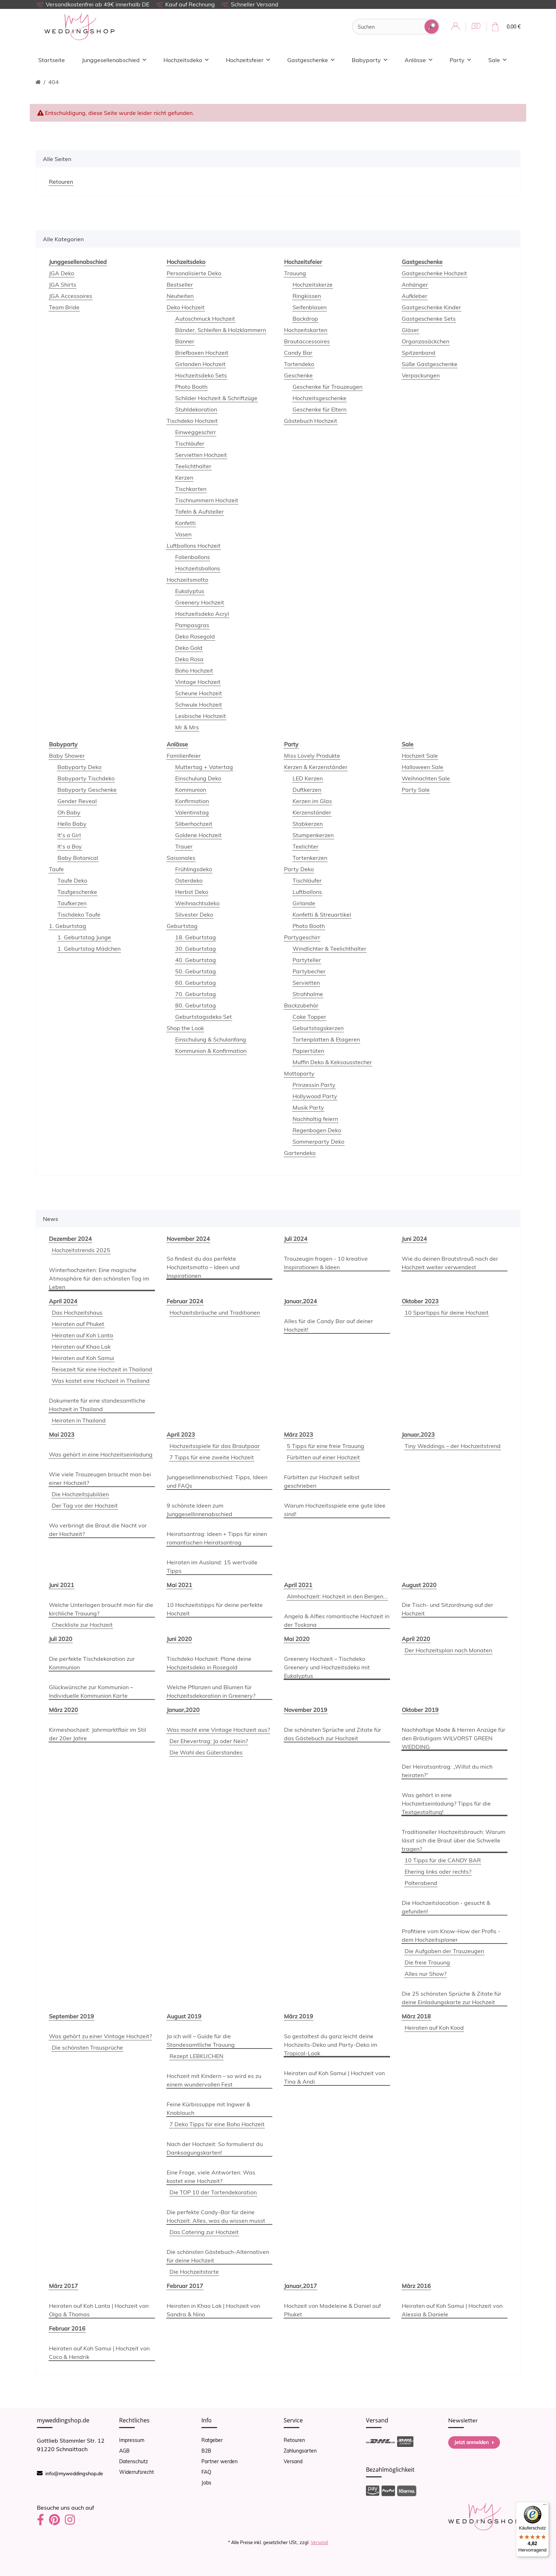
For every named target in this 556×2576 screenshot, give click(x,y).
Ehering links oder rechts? (438, 1871)
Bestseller (180, 284)
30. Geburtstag (195, 948)
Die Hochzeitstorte (194, 2271)
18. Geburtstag (195, 937)
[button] (455, 26)
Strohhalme (308, 993)
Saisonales (181, 857)
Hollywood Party (315, 1096)
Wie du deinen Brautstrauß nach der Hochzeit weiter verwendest (450, 1263)
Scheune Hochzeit (198, 693)
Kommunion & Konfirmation (210, 1050)
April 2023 (181, 1434)
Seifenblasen (310, 307)
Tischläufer (189, 443)
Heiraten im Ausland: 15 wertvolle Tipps (212, 1566)
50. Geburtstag (195, 971)
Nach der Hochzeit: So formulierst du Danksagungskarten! (215, 2148)
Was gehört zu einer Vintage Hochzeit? (100, 2036)
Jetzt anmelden (474, 2442)
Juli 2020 (60, 1638)
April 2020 (416, 1638)
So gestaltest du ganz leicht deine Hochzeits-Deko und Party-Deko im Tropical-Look (330, 2045)
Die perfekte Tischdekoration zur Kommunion (92, 1663)
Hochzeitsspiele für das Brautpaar (214, 1445)
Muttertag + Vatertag (204, 766)
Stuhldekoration (196, 409)
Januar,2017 (300, 2285)
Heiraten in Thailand (79, 1420)
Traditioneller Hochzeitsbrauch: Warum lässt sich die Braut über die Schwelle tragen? (453, 1840)
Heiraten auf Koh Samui (83, 1357)
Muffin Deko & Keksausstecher (332, 1062)
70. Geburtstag (195, 993)
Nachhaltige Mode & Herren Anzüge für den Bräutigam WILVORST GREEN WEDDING (453, 1738)
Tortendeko (299, 363)
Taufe (56, 869)
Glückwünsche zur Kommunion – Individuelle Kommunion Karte (91, 1691)
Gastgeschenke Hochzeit (434, 273)
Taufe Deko (72, 880)
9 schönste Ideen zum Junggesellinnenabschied (199, 1510)
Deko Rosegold (195, 636)
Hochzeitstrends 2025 (81, 1250)
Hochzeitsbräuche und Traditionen (214, 1312)
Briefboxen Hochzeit (201, 352)
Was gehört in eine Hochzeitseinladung (100, 1454)
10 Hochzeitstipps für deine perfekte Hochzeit (215, 1609)
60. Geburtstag (195, 982)
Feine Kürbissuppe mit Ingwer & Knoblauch (208, 2108)
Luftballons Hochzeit (194, 545)
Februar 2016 (67, 2328)
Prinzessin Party (314, 1084)
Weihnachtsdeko (197, 903)
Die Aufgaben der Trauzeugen (444, 1951)
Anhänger (415, 284)
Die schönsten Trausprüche (87, 2047)
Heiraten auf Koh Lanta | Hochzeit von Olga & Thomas (99, 2310)
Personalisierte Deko (194, 273)
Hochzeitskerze (313, 284)
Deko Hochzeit (186, 307)
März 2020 (63, 1709)
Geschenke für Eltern (319, 409)
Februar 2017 (185, 2285)
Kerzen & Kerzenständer (316, 766)
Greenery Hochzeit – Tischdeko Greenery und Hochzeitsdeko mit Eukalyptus (327, 1667)
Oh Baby (68, 812)
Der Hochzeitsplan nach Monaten (448, 1650)
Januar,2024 (300, 1301)
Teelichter (305, 846)
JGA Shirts (62, 284)
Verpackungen (421, 375)
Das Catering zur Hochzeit (204, 2231)
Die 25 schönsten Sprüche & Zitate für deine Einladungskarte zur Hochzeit (451, 1998)
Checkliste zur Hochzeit (82, 1624)
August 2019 (184, 2016)
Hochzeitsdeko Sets (201, 375)
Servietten (306, 982)
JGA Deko (61, 273)
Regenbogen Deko (317, 1130)
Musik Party (308, 1107)
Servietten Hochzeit (201, 454)
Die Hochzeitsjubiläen (80, 1494)
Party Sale (416, 789)
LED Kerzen (308, 778)
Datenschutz (133, 2461)
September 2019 (71, 2016)
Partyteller (307, 959)
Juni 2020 (179, 1638)
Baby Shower (67, 755)
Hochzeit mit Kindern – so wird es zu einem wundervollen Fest (214, 2080)
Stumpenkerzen (313, 835)
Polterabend (421, 1882)
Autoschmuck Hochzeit (205, 318)
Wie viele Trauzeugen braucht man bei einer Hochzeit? (100, 1478)
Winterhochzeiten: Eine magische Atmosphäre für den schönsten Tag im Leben (99, 1278)
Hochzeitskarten (305, 329)
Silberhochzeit (193, 823)
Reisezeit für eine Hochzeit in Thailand (102, 1369)
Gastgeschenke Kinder (431, 307)
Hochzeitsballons (197, 568)
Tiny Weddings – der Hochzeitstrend (453, 1445)
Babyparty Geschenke (87, 789)
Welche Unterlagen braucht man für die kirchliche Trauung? (101, 1609)
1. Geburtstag (67, 925)
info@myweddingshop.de (74, 2473)
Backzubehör (301, 1005)
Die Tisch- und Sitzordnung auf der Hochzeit (447, 1609)
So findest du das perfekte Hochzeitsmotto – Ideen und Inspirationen (203, 1267)
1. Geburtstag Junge (84, 937)
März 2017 (63, 2285)
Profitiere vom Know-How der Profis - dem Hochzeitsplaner (451, 1935)
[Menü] (544, 2506)
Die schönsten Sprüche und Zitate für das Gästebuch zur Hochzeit (332, 1734)
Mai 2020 (297, 1638)
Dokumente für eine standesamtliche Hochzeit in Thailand (97, 1405)
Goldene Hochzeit (198, 835)
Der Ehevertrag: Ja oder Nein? (208, 1741)
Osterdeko (188, 880)
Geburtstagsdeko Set (203, 1016)
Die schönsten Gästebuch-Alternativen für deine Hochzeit (218, 2256)
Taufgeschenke (77, 891)
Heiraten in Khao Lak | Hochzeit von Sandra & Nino (213, 2310)
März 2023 (298, 1434)
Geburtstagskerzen (318, 1028)
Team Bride (64, 307)
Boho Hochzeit (194, 670)
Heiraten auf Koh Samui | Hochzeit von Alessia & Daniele (452, 2310)
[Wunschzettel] (476, 26)
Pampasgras (192, 625)
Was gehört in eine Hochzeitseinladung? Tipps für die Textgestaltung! (446, 1803)
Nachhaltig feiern (315, 1118)
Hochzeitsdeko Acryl (202, 613)
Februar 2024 (185, 1301)
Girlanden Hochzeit (200, 363)
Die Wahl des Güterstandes (206, 1752)
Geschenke (298, 375)
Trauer (184, 846)
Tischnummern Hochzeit (206, 500)
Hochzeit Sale (420, 755)
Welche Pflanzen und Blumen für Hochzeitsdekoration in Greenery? (211, 1691)
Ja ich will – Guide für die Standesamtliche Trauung (201, 2040)
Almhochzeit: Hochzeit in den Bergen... (337, 1596)
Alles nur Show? (425, 1973)
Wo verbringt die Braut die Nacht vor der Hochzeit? (98, 1529)
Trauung (295, 273)
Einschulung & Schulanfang (210, 1039)
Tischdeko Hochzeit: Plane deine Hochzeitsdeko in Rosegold (209, 1663)
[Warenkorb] (506, 26)
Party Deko (299, 869)
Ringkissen (307, 295)
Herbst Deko (191, 891)
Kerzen (184, 477)
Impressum (131, 2440)
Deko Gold (188, 647)
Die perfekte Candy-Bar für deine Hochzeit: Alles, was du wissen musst (216, 2216)
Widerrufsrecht (136, 2472)
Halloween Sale (422, 766)
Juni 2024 (414, 1238)
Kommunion (190, 789)
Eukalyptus (189, 591)
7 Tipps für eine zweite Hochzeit (211, 1457)
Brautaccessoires (307, 341)
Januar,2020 (183, 1709)
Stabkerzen (308, 823)
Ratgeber (212, 2440)
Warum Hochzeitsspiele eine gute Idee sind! (334, 1510)
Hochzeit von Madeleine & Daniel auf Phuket (332, 2310)
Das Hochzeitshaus (77, 1312)
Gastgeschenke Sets (429, 318)
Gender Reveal (77, 801)
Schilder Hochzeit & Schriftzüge (216, 398)
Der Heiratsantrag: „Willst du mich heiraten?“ (447, 1771)
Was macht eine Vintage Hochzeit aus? (218, 1729)
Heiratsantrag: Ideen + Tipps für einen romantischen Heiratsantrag (217, 1538)
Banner (184, 341)
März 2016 (416, 2285)
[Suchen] (388, 26)
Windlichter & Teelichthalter (329, 948)
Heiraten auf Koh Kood (434, 2027)
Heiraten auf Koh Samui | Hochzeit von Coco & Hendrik (99, 2352)
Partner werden (219, 2461)
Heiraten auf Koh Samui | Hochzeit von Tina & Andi (334, 2077)
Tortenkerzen (310, 857)
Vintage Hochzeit (198, 681)
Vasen (183, 534)
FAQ (206, 2472)
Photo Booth (191, 386)
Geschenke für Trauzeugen (327, 386)
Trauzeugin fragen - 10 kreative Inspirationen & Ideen (326, 1263)
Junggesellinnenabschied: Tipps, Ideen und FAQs (217, 1481)
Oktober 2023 (420, 1301)
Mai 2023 (61, 1434)
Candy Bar (298, 352)
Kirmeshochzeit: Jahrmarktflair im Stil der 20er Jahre (97, 1734)
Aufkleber (414, 295)
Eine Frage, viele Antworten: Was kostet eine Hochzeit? (211, 2176)
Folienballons (192, 556)
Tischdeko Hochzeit (192, 420)
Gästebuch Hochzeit (310, 420)
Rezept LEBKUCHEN (196, 2056)
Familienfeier (184, 755)
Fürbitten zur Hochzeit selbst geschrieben (322, 1481)
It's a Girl (69, 835)
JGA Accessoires (70, 295)
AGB (124, 2451)
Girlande (304, 903)
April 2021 (298, 1584)
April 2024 (63, 1301)
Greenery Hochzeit (199, 602)
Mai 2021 (179, 1584)
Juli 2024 (295, 1238)
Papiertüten (308, 1050)
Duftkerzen (307, 789)
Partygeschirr (302, 937)
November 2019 (305, 1709)
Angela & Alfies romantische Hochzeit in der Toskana (336, 1620)
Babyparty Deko (79, 766)
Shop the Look (185, 1028)
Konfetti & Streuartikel (322, 914)
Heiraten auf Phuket (78, 1323)
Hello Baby (72, 823)
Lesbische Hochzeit (200, 715)
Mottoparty (299, 1073)
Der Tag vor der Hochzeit (85, 1505)
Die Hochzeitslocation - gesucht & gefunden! (446, 1907)
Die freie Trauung (427, 1962)
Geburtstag (182, 925)
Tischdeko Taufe (78, 914)
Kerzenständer (312, 812)
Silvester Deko (194, 914)
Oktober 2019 (420, 1709)
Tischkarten (190, 488)
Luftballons (307, 891)
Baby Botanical (77, 857)
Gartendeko (300, 1152)
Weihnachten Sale (426, 778)
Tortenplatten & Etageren (326, 1039)
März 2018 (416, 2016)
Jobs (206, 2483)
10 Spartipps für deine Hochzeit (447, 1312)
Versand (293, 2461)
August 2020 (419, 1584)
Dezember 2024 (70, 1238)
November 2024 (188, 1238)
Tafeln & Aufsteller (199, 511)
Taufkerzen (72, 903)
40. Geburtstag (195, 959)
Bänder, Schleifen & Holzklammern (220, 329)
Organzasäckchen (425, 341)
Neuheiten (180, 295)
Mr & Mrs (187, 727)
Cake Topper (309, 1016)
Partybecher (309, 971)
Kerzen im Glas (312, 801)
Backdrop (305, 318)
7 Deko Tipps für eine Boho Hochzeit (217, 2124)
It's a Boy (69, 846)
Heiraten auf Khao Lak (81, 1346)
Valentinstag (192, 812)
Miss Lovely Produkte (312, 755)
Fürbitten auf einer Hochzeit (323, 1457)
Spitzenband (418, 352)
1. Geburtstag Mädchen (89, 948)
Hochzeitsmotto (187, 579)
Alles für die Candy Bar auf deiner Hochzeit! (328, 1325)
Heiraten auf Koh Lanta (82, 1335)
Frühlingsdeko (193, 869)
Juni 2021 (61, 1584)
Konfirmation (192, 801)
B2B (206, 2451)
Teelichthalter (193, 466)
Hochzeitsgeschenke (319, 398)
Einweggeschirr (195, 432)
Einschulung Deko (198, 778)
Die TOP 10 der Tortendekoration (213, 2192)
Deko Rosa (189, 659)
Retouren (294, 2440)
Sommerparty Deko (318, 1141)
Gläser (410, 329)
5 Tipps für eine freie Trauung (325, 1445)
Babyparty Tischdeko (86, 778)
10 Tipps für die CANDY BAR (443, 1860)
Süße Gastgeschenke (429, 363)
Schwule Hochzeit (198, 704)
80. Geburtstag (195, 1005)
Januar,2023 (418, 1434)
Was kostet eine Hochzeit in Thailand (101, 1380)
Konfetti (185, 522)
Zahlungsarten (300, 2451)
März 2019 (298, 2016)
